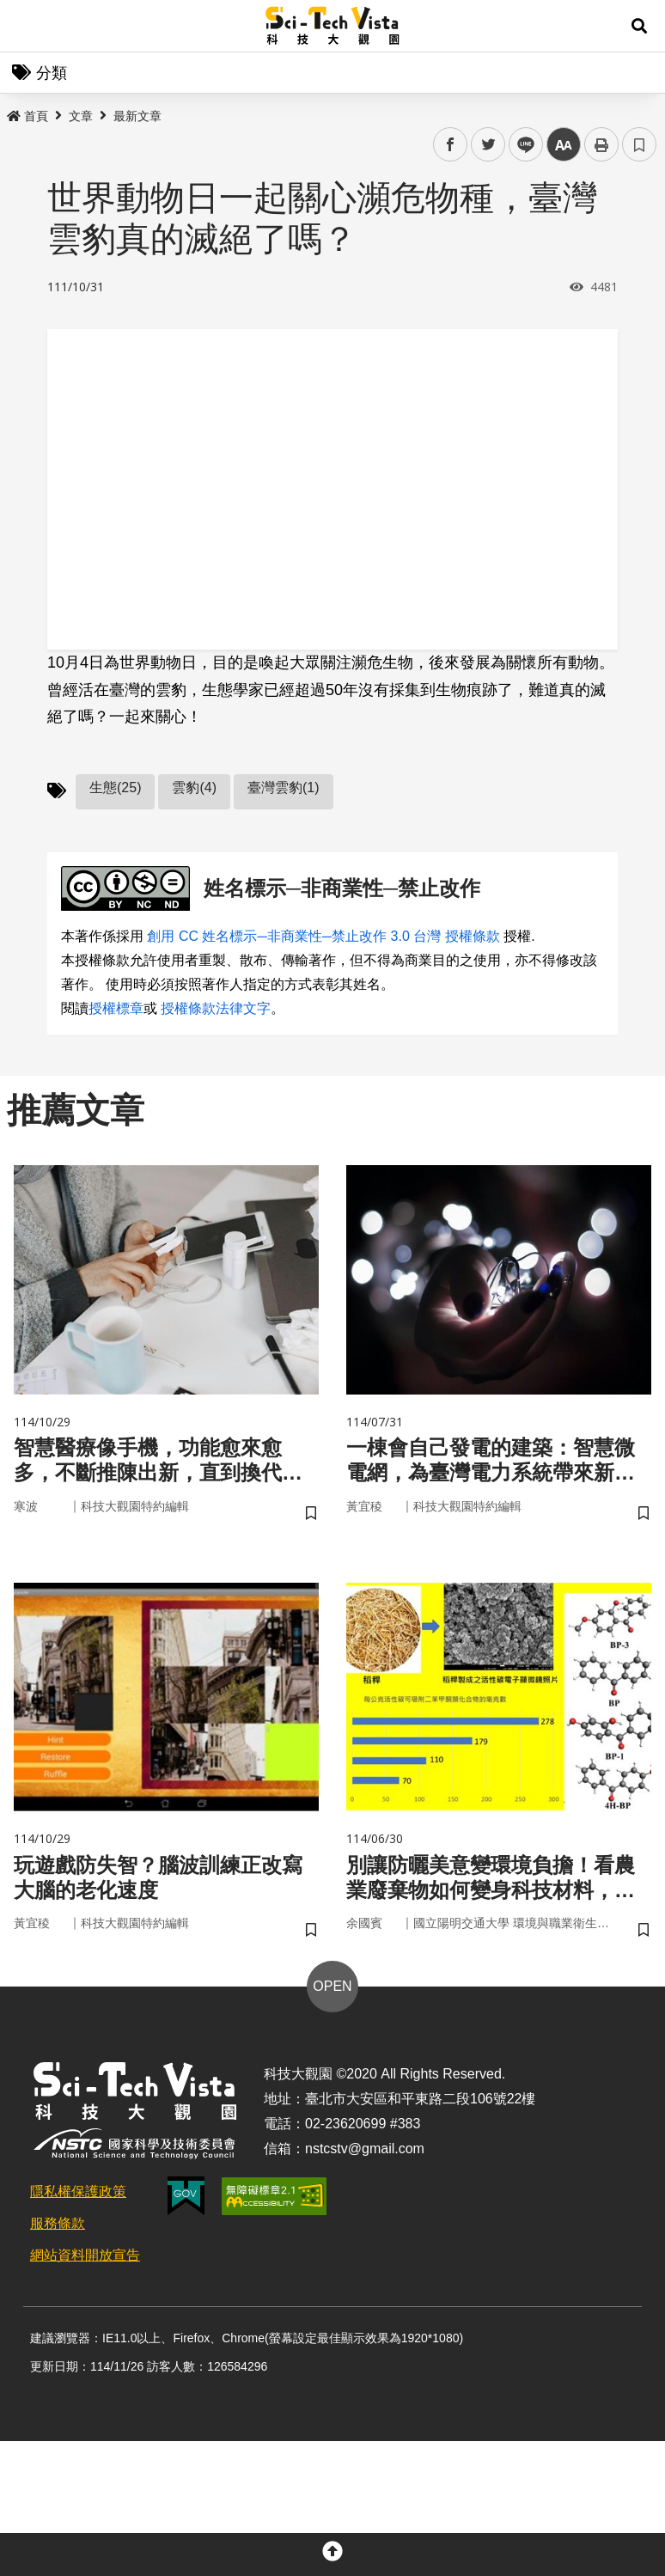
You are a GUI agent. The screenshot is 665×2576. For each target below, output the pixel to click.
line (520, 144)
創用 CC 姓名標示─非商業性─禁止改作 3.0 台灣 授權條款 (323, 936)
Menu (26, 26)
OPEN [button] (332, 1986)
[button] (639, 26)
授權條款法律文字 (216, 1008)
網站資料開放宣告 (85, 2255)
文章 (81, 116)
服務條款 (57, 2223)
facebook (450, 144)
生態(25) (115, 787)
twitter (488, 144)
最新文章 (137, 116)
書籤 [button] (639, 144)
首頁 (27, 116)
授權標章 (115, 1008)
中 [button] (563, 144)
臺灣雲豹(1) (283, 787)
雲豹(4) (194, 787)
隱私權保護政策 (78, 2191)
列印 (601, 144)
